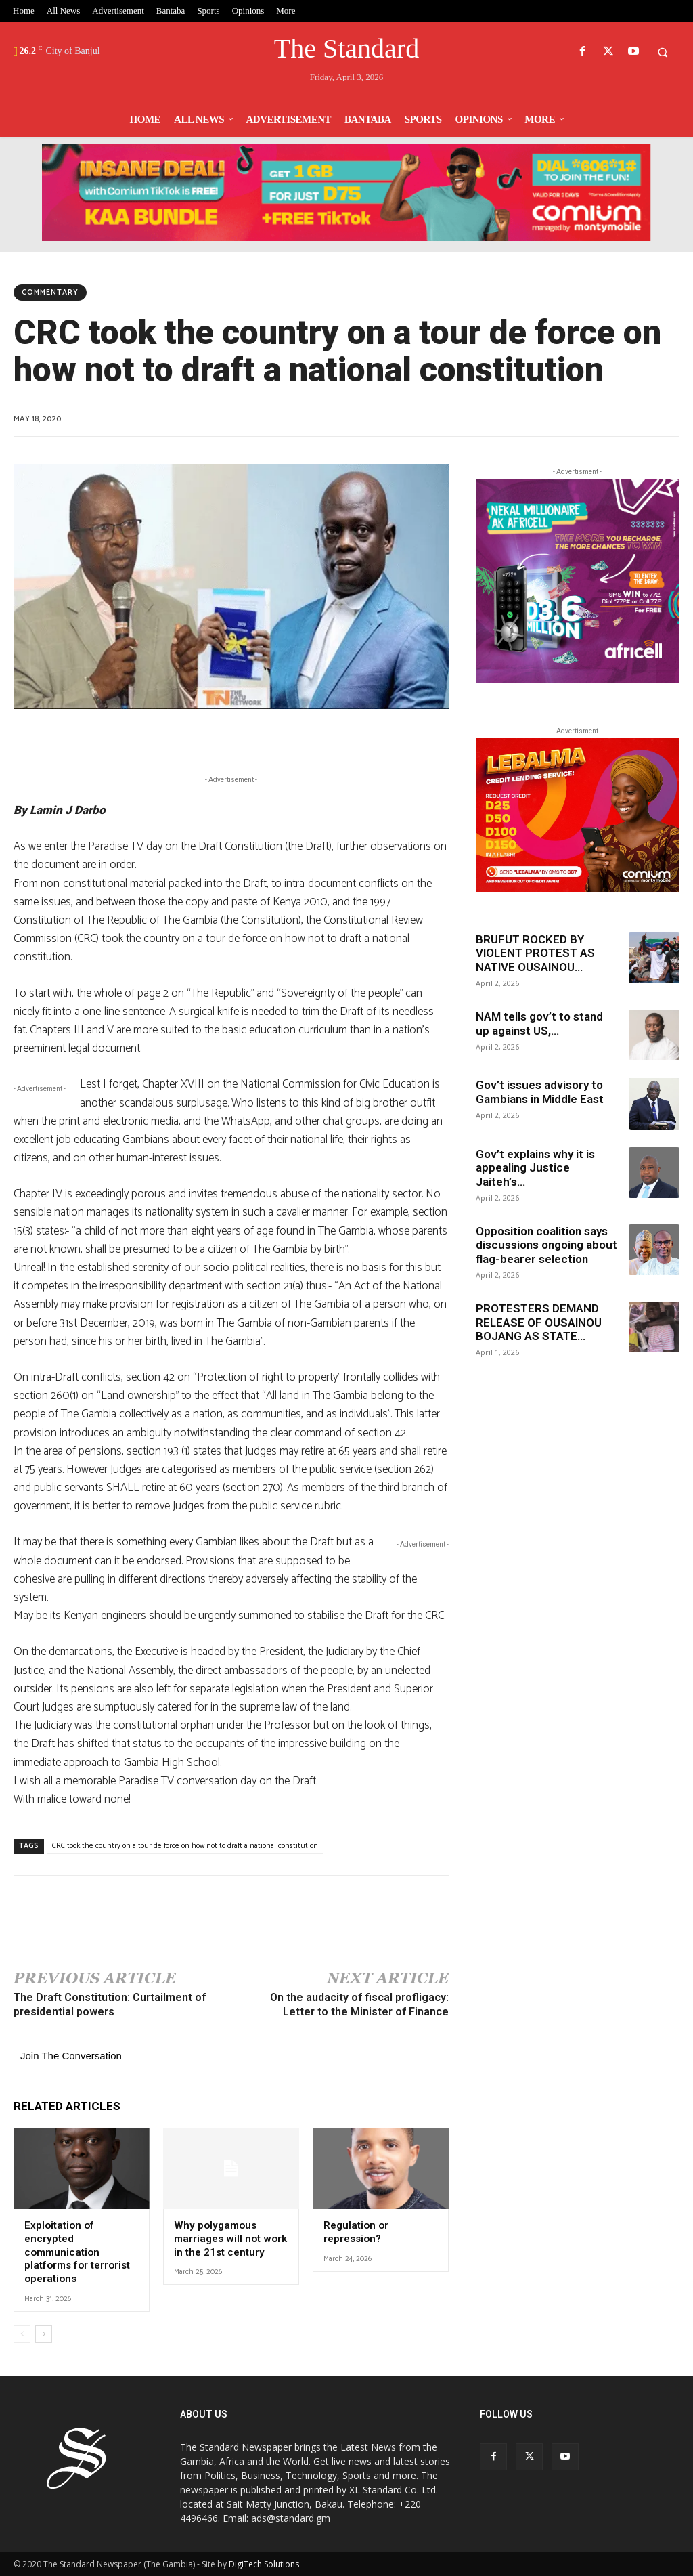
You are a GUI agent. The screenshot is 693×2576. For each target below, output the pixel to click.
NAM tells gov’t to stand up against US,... (539, 1023)
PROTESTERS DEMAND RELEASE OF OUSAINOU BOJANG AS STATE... (539, 1322)
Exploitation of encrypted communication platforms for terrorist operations (76, 2251)
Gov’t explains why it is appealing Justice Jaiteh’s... (535, 1167)
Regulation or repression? (355, 2232)
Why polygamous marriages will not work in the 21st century (230, 2238)
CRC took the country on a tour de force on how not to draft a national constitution (185, 1846)
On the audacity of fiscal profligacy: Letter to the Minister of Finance (359, 2004)
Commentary (50, 292)
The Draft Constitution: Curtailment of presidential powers (110, 2004)
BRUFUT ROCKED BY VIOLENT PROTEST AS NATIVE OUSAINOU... (535, 953)
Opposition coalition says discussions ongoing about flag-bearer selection (546, 1245)
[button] (662, 52)
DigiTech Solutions (264, 2563)
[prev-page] (22, 2333)
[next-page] (43, 2333)
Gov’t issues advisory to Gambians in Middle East (541, 1091)
